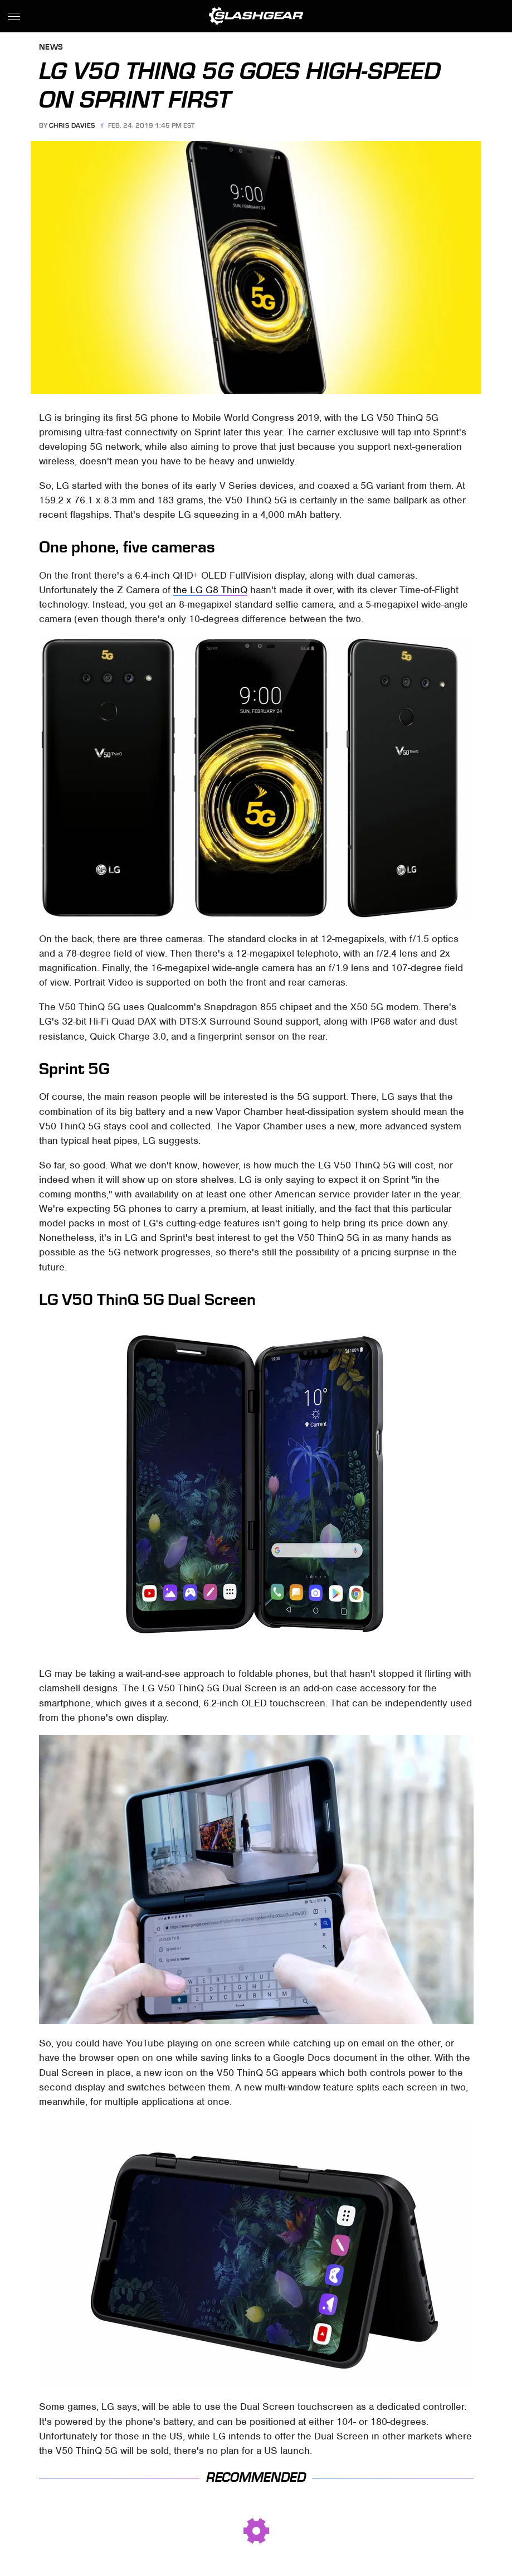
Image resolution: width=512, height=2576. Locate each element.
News (51, 47)
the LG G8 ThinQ (210, 590)
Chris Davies (72, 125)
